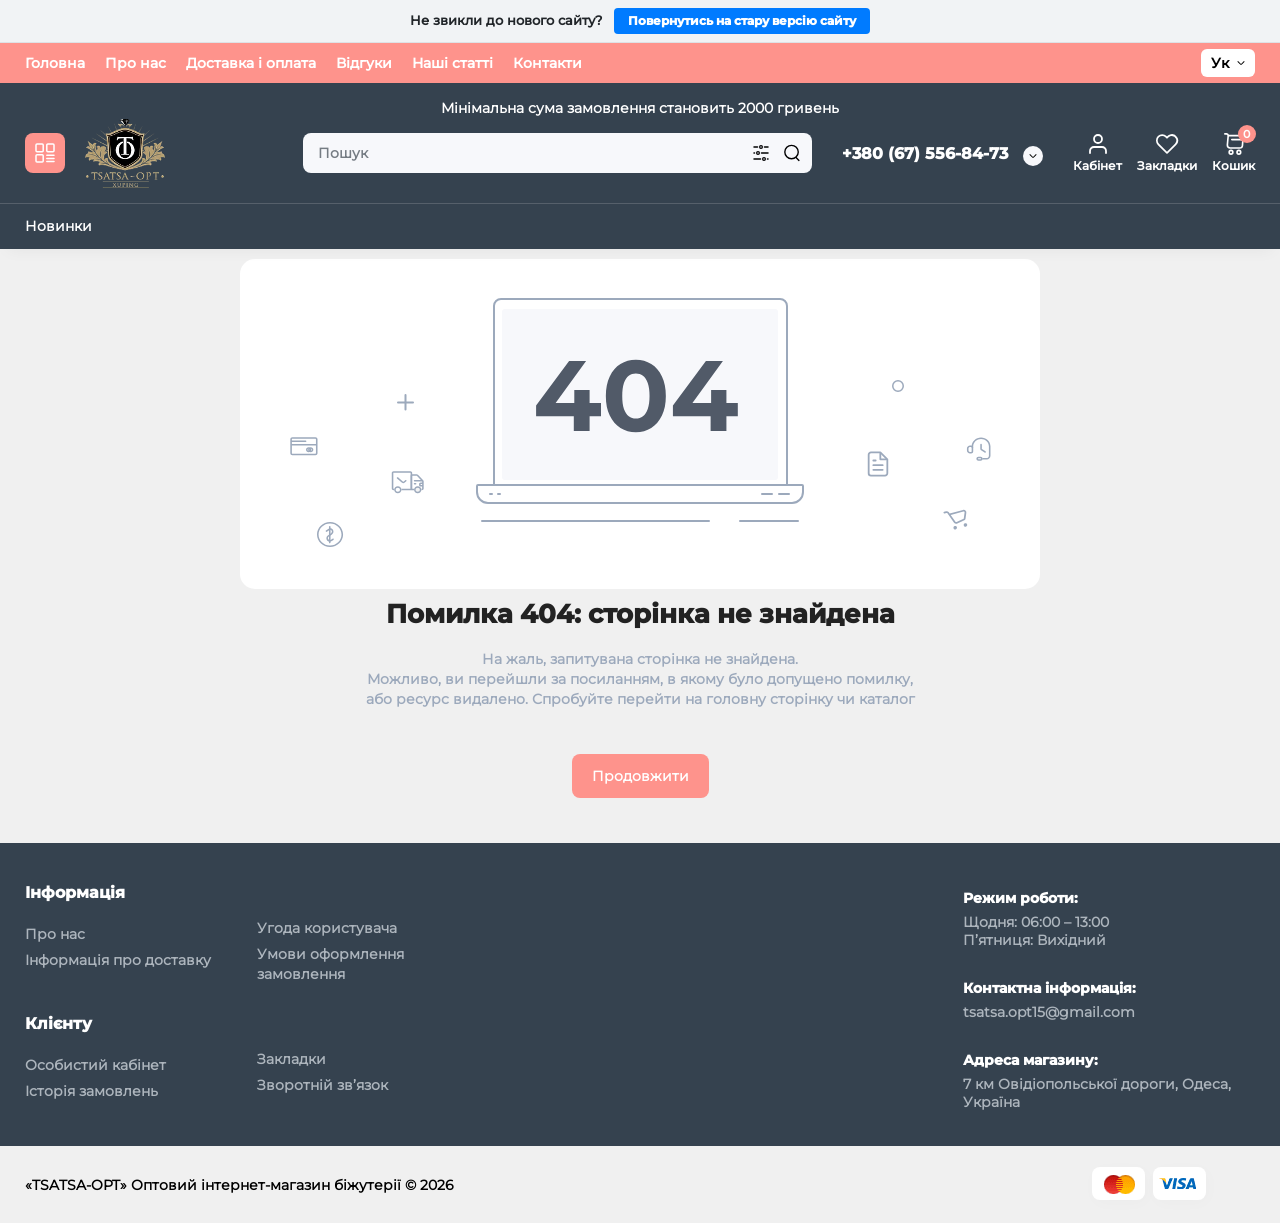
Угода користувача (327, 928)
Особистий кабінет (95, 1065)
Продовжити (640, 776)
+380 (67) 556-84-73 (925, 153)
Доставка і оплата (251, 63)
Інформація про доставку (118, 960)
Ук (1220, 63)
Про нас (135, 63)
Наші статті (452, 63)
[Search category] (761, 153)
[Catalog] (45, 153)
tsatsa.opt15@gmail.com (1049, 1012)
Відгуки (364, 63)
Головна (55, 63)
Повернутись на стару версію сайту (742, 20)
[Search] (792, 153)
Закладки (291, 1059)
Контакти (547, 63)
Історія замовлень (91, 1091)
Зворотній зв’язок (322, 1085)
